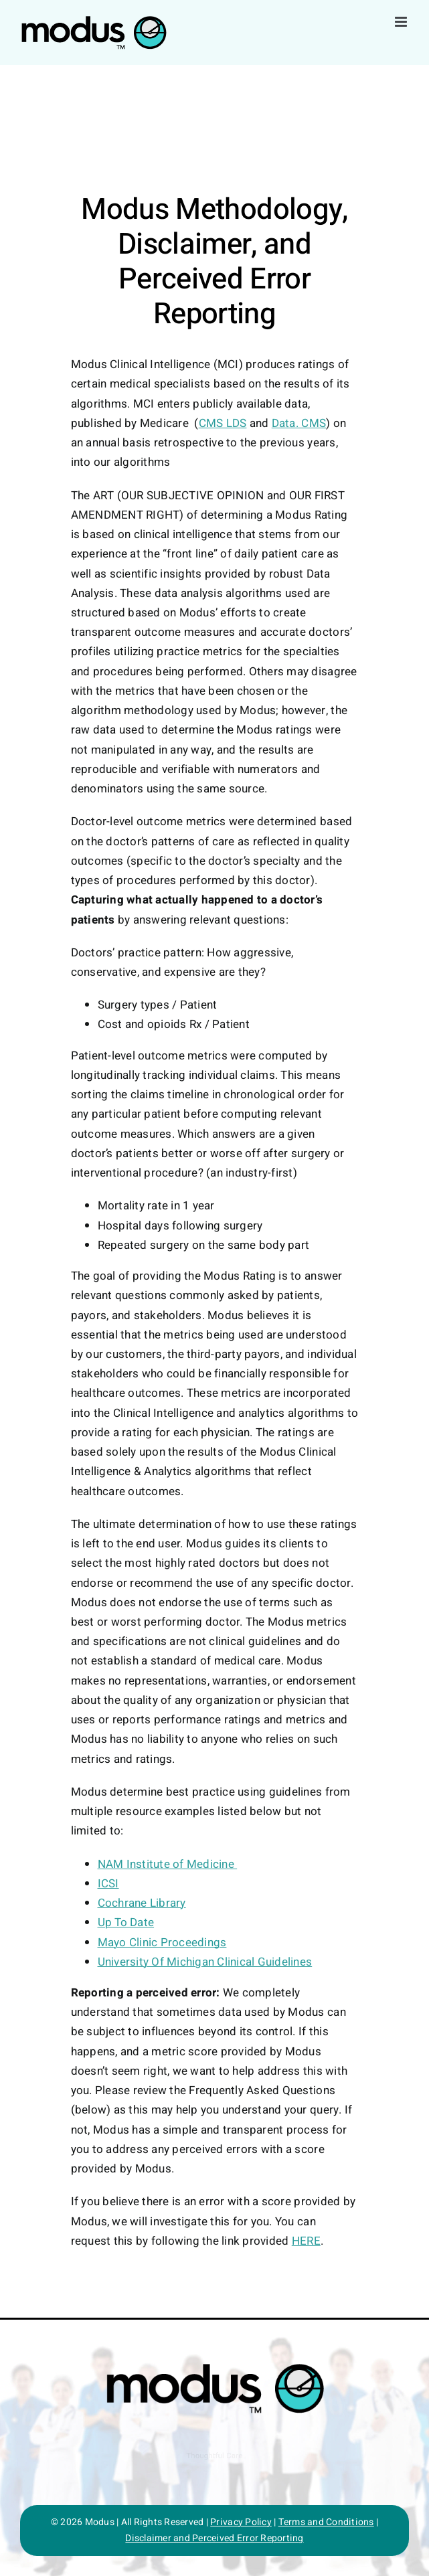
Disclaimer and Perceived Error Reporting (214, 2538)
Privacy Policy (241, 2522)
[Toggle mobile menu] (402, 22)
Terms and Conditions (326, 2522)
